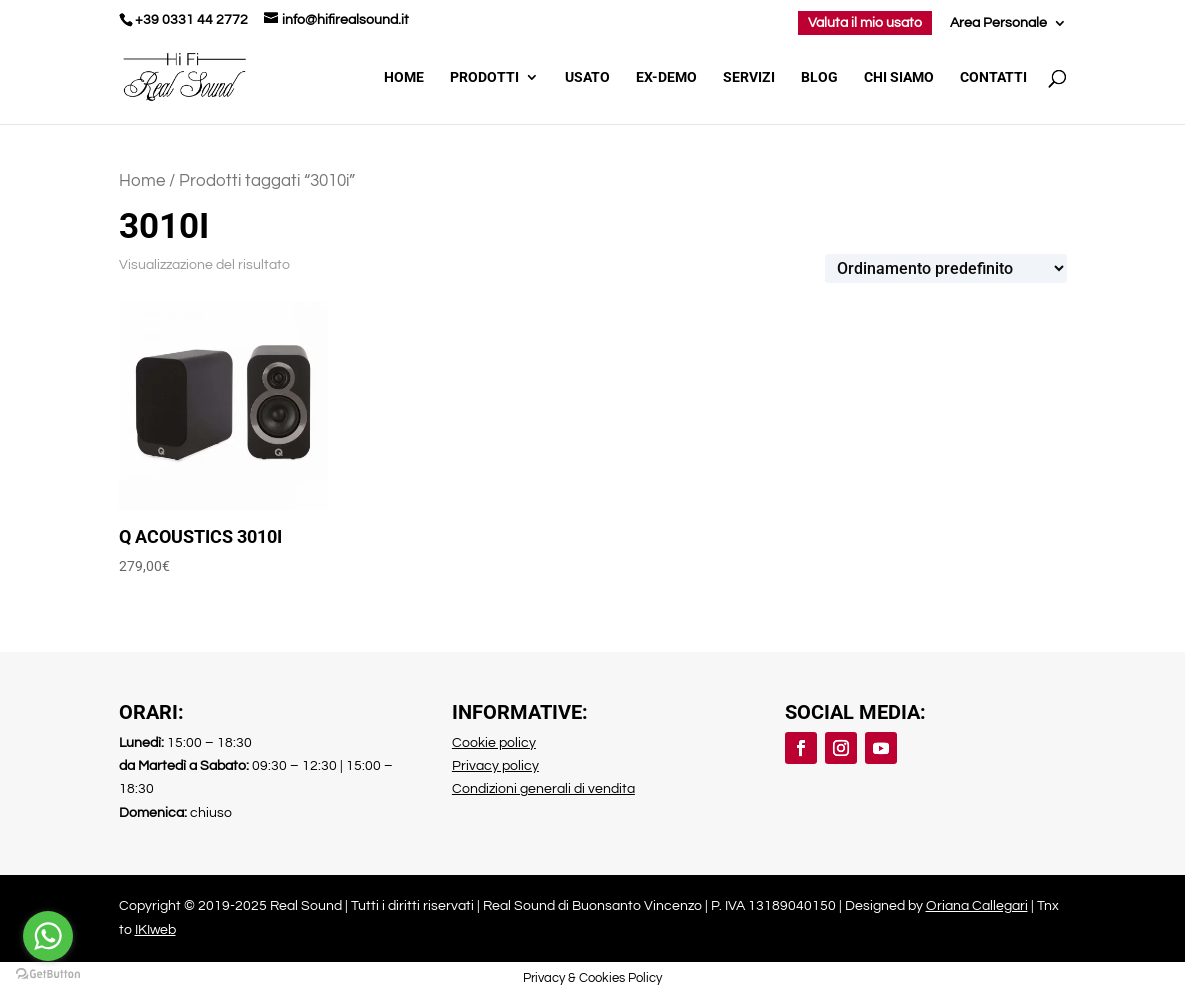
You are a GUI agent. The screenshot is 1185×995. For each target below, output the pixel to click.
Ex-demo (666, 77)
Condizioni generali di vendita (543, 789)
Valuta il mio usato (865, 23)
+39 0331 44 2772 (191, 20)
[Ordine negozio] (946, 268)
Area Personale (998, 23)
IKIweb (155, 930)
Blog (819, 77)
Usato (587, 77)
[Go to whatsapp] (48, 936)
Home (404, 77)
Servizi (749, 77)
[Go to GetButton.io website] (48, 974)
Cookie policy (494, 743)
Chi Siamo (899, 77)
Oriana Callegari (977, 906)
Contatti (993, 77)
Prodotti (484, 77)
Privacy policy (495, 766)
